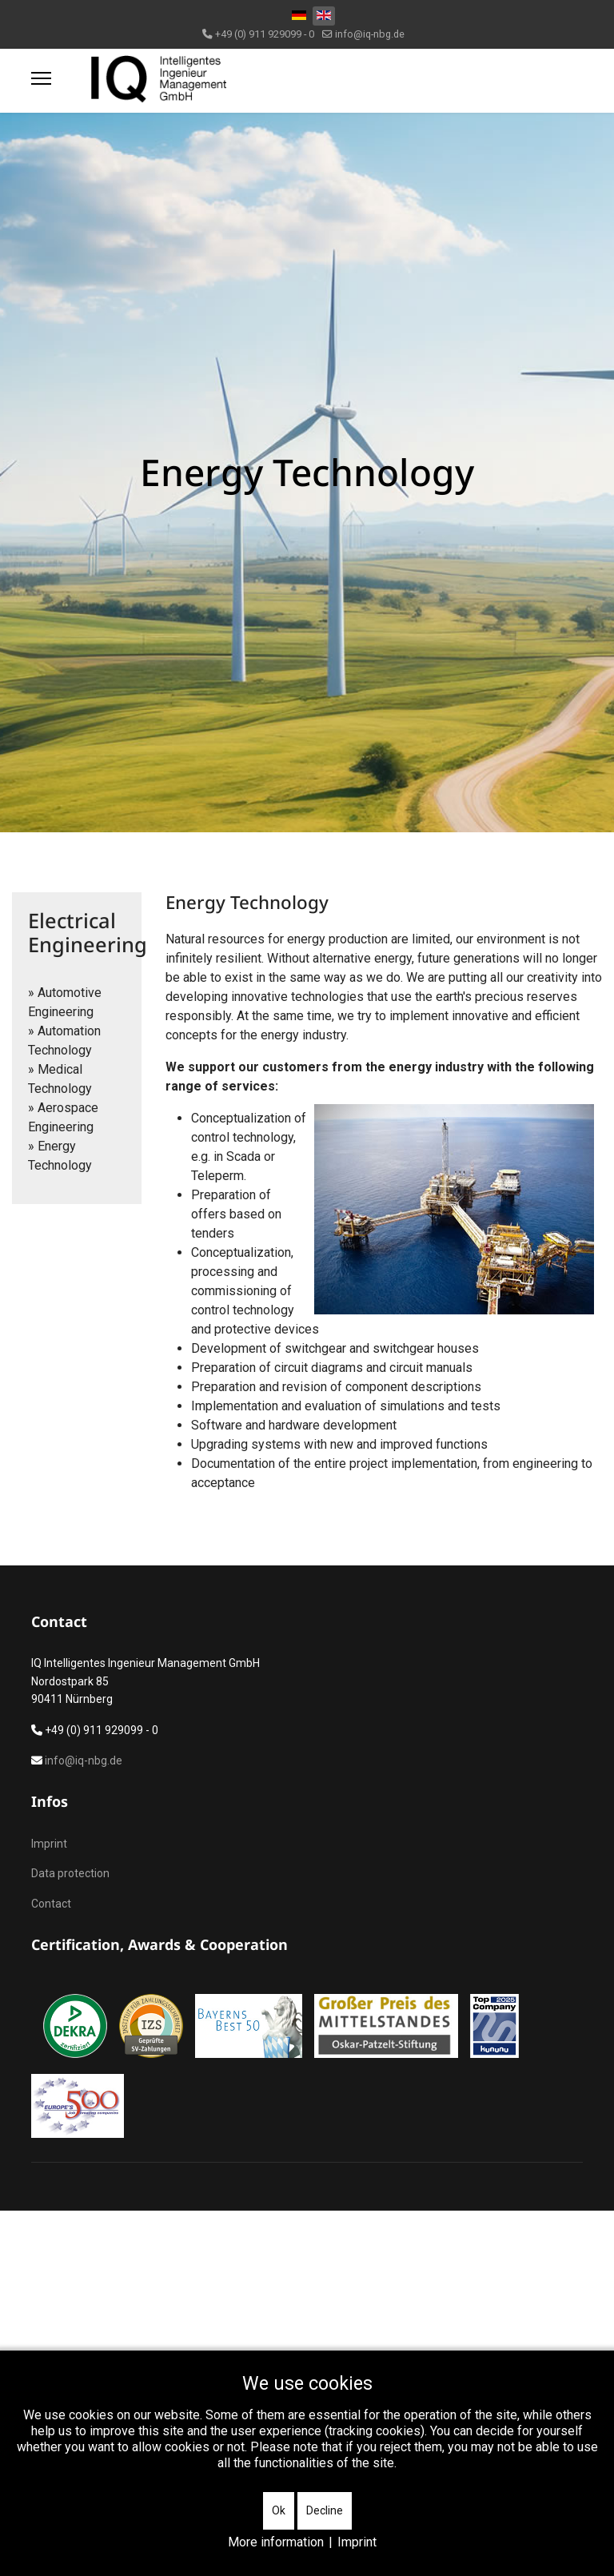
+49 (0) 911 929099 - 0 (264, 34)
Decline (324, 2510)
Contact (51, 1903)
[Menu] (41, 78)
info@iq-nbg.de (370, 34)
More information (276, 2542)
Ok (278, 2510)
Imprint (49, 1843)
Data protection (70, 1873)
